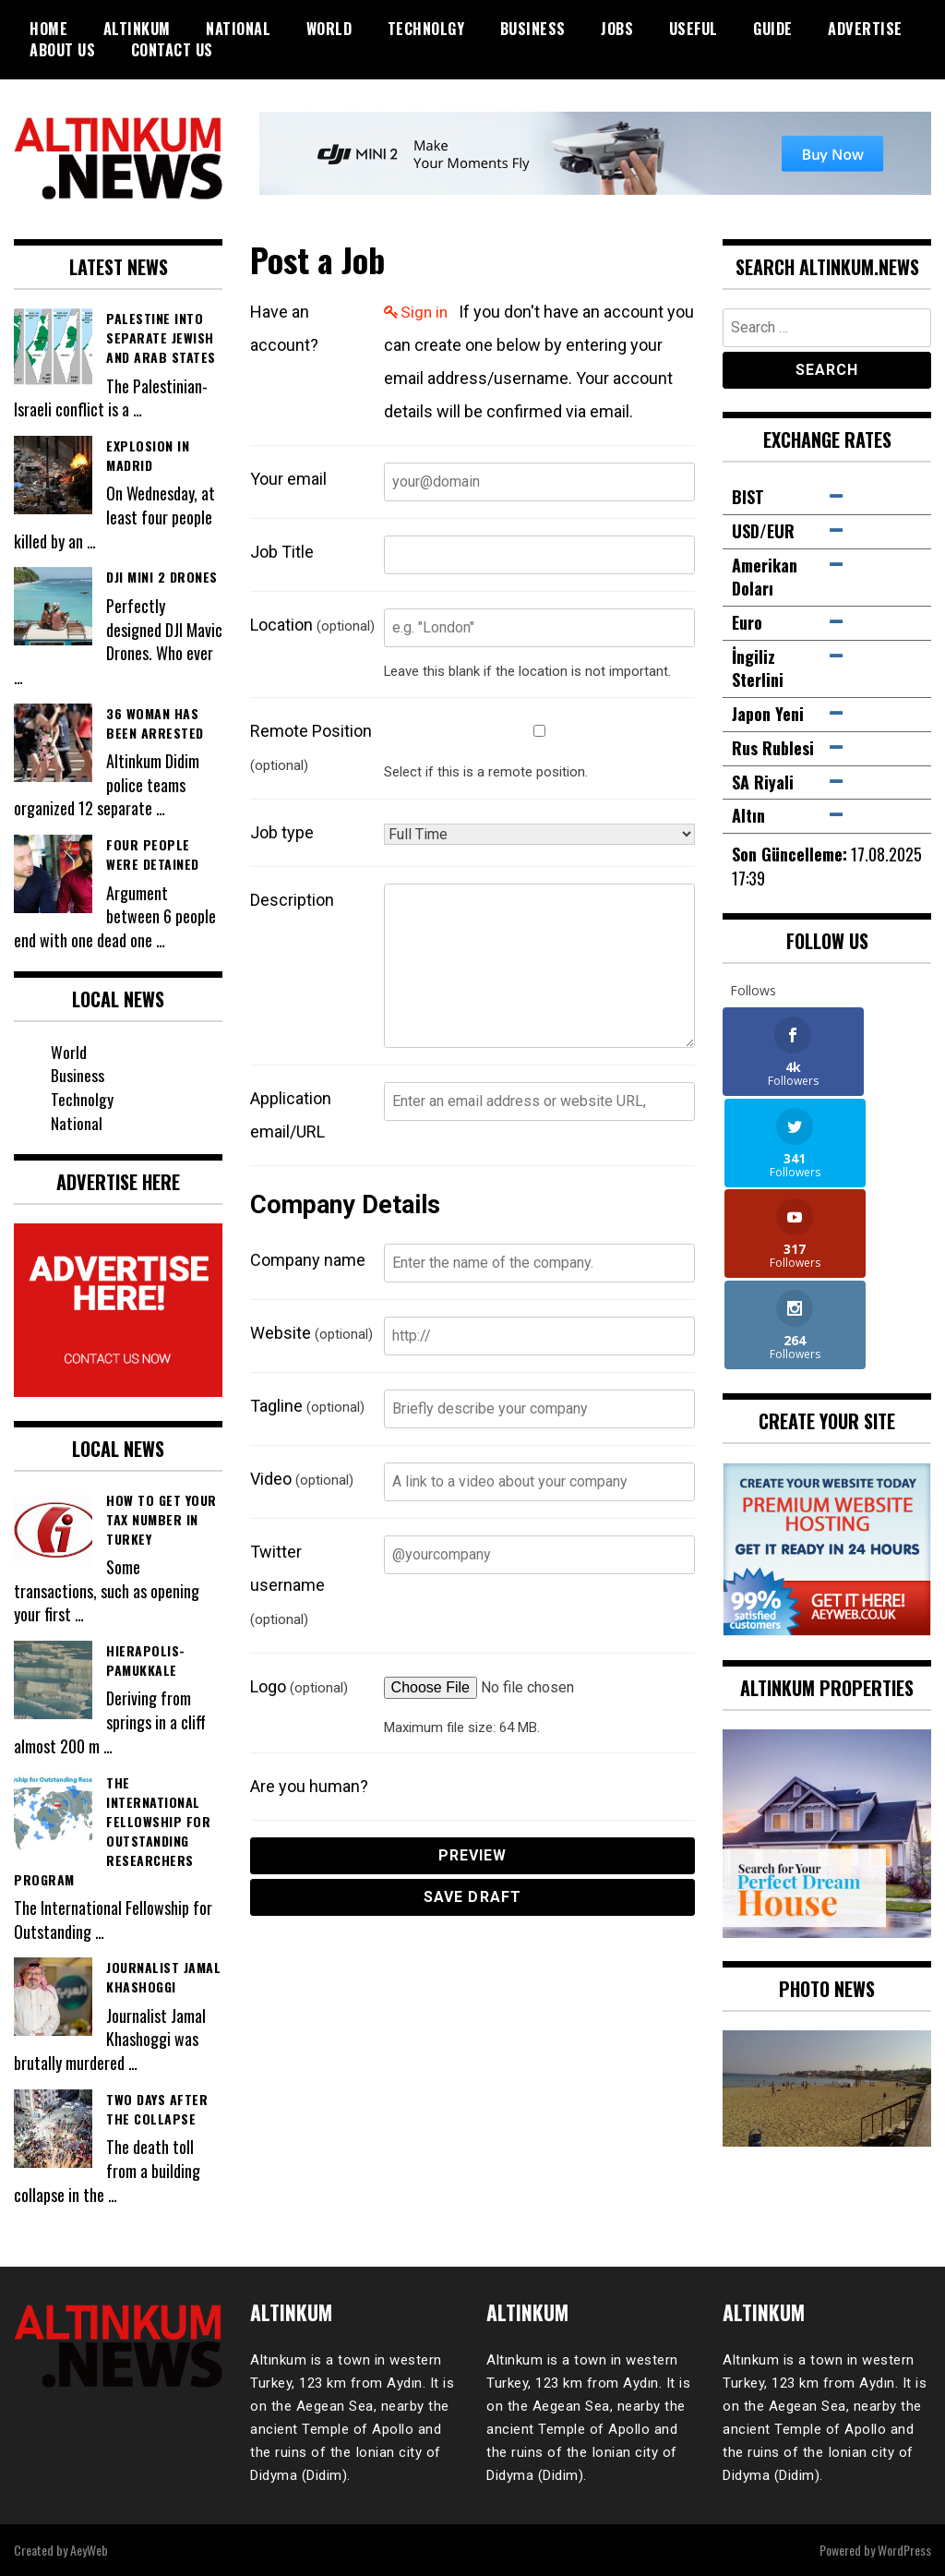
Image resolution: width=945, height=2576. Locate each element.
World (329, 29)
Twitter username (287, 1585)
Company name (307, 1260)
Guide (773, 29)
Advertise (865, 29)
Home (48, 29)
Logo (299, 1686)
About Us (62, 50)
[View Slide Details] (827, 1827)
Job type (282, 832)
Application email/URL (290, 1115)
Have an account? (284, 328)
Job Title (282, 551)
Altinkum (137, 29)
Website (311, 1332)
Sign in (425, 311)
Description (292, 899)
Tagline (307, 1405)
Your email (288, 478)
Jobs (617, 29)
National (238, 29)
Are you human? (309, 1786)
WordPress (904, 2549)
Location (312, 624)
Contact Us (172, 50)
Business (533, 29)
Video (301, 1478)
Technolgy (426, 29)
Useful (693, 29)
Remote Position (311, 747)
